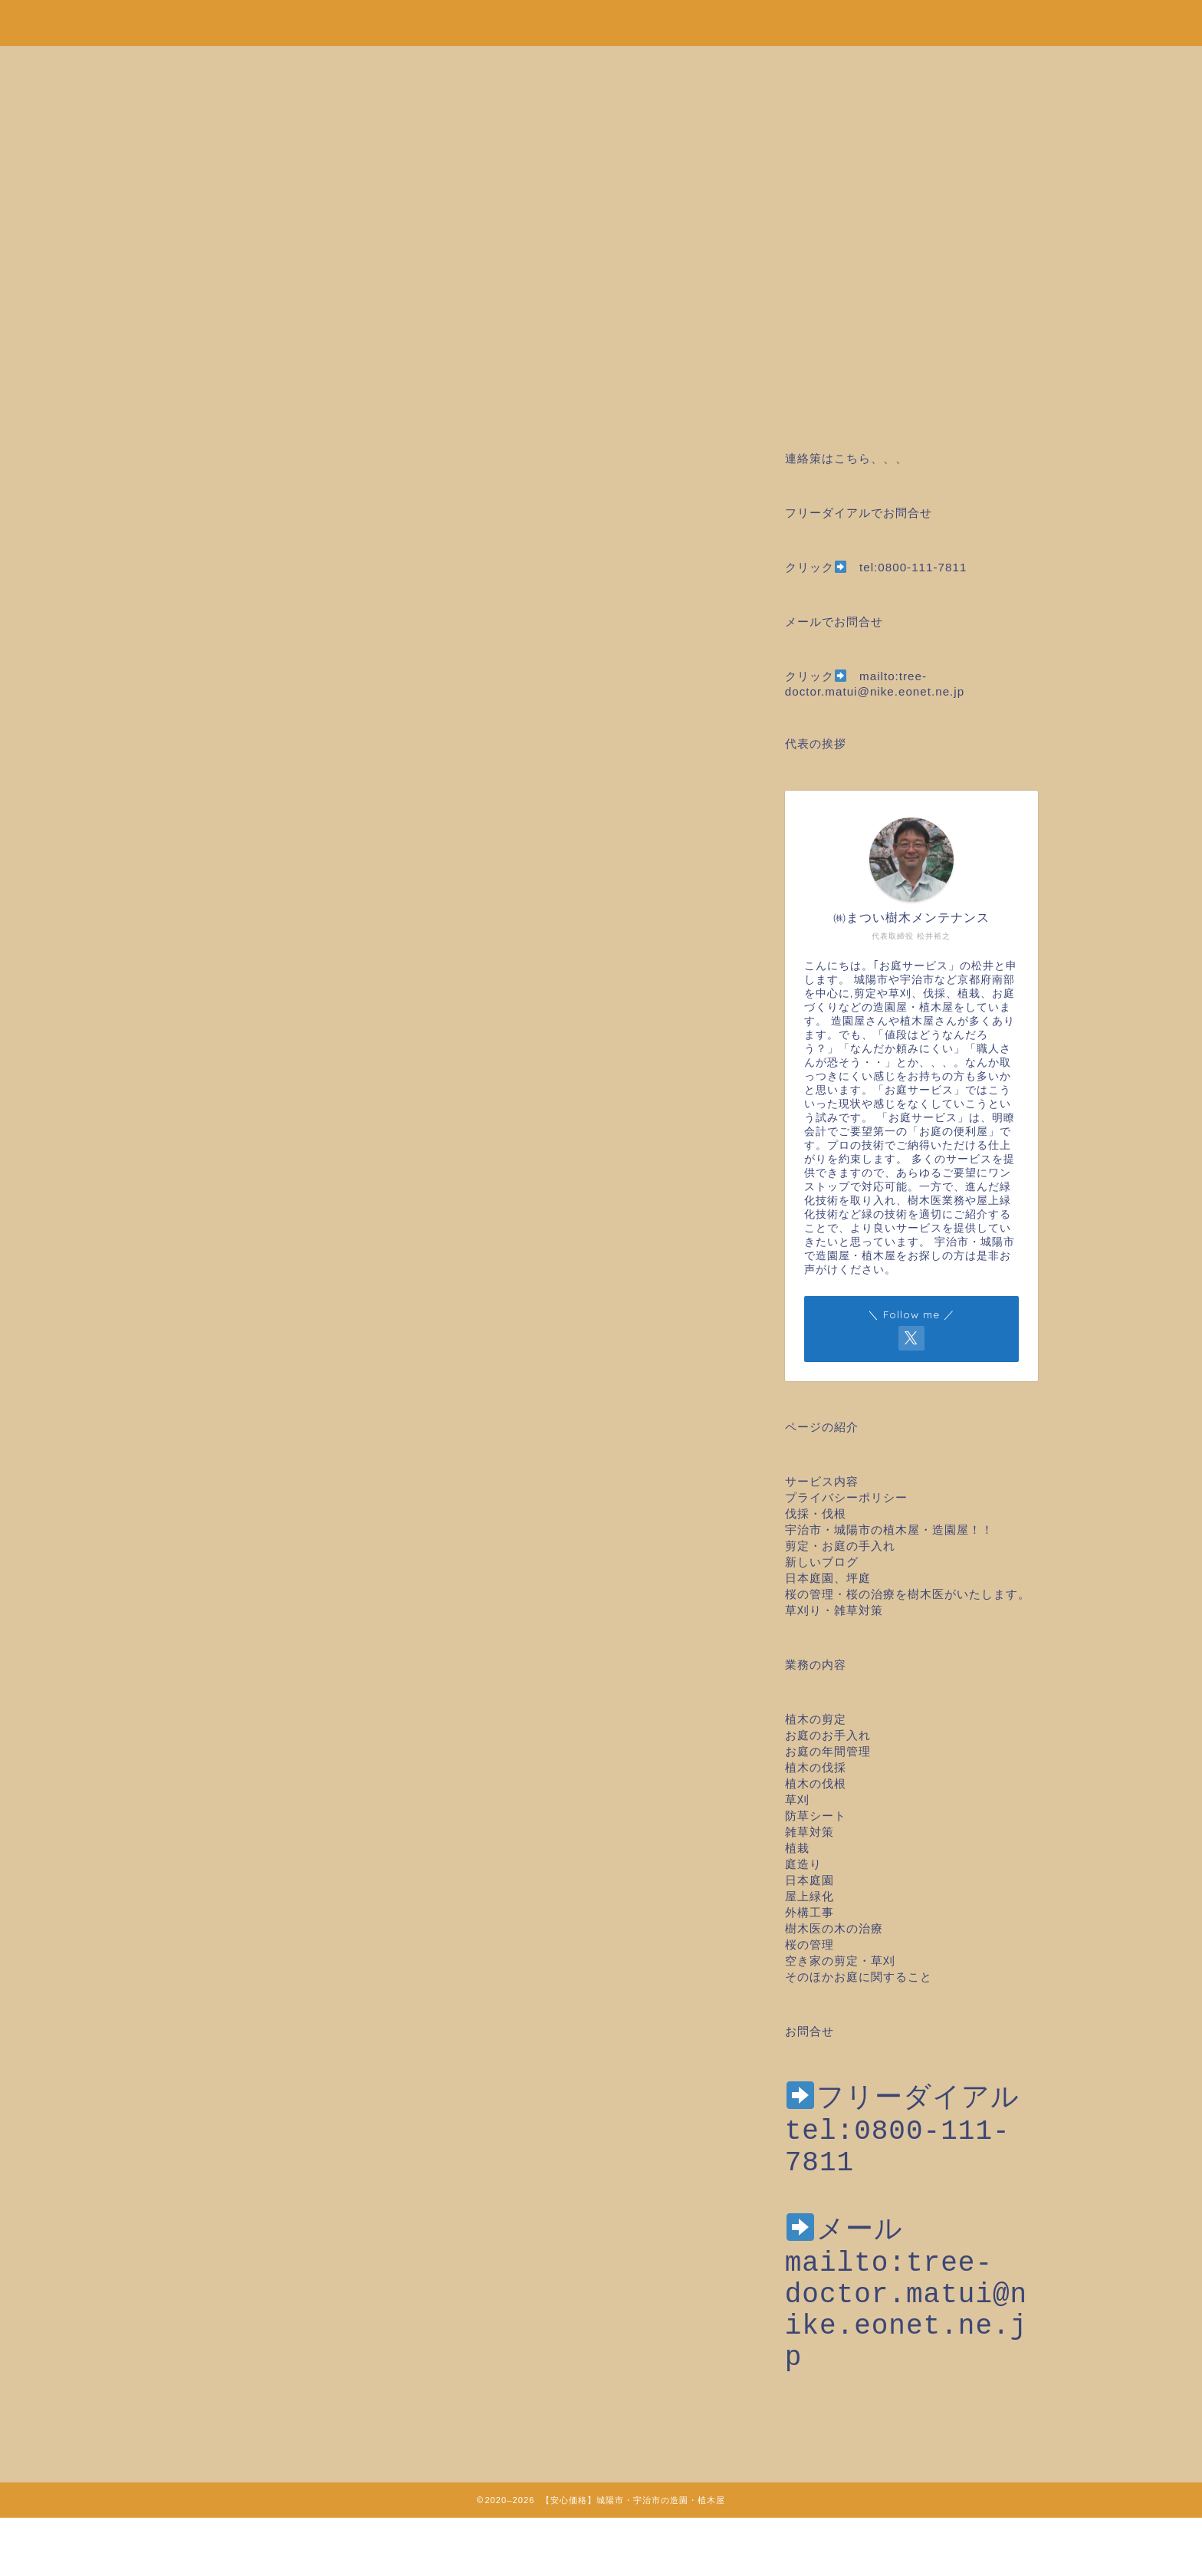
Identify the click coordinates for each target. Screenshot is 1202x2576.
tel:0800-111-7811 (913, 567)
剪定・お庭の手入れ (840, 1545)
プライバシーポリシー (846, 1497)
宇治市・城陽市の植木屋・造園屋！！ (895, 1529)
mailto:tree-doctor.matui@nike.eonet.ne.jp (906, 2344)
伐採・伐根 (815, 1513)
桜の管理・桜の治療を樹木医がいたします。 (907, 1594)
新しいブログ (822, 1561)
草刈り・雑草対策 (834, 1610)
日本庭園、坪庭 (828, 1577)
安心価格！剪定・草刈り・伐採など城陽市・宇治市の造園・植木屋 (601, 19)
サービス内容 (822, 1481)
